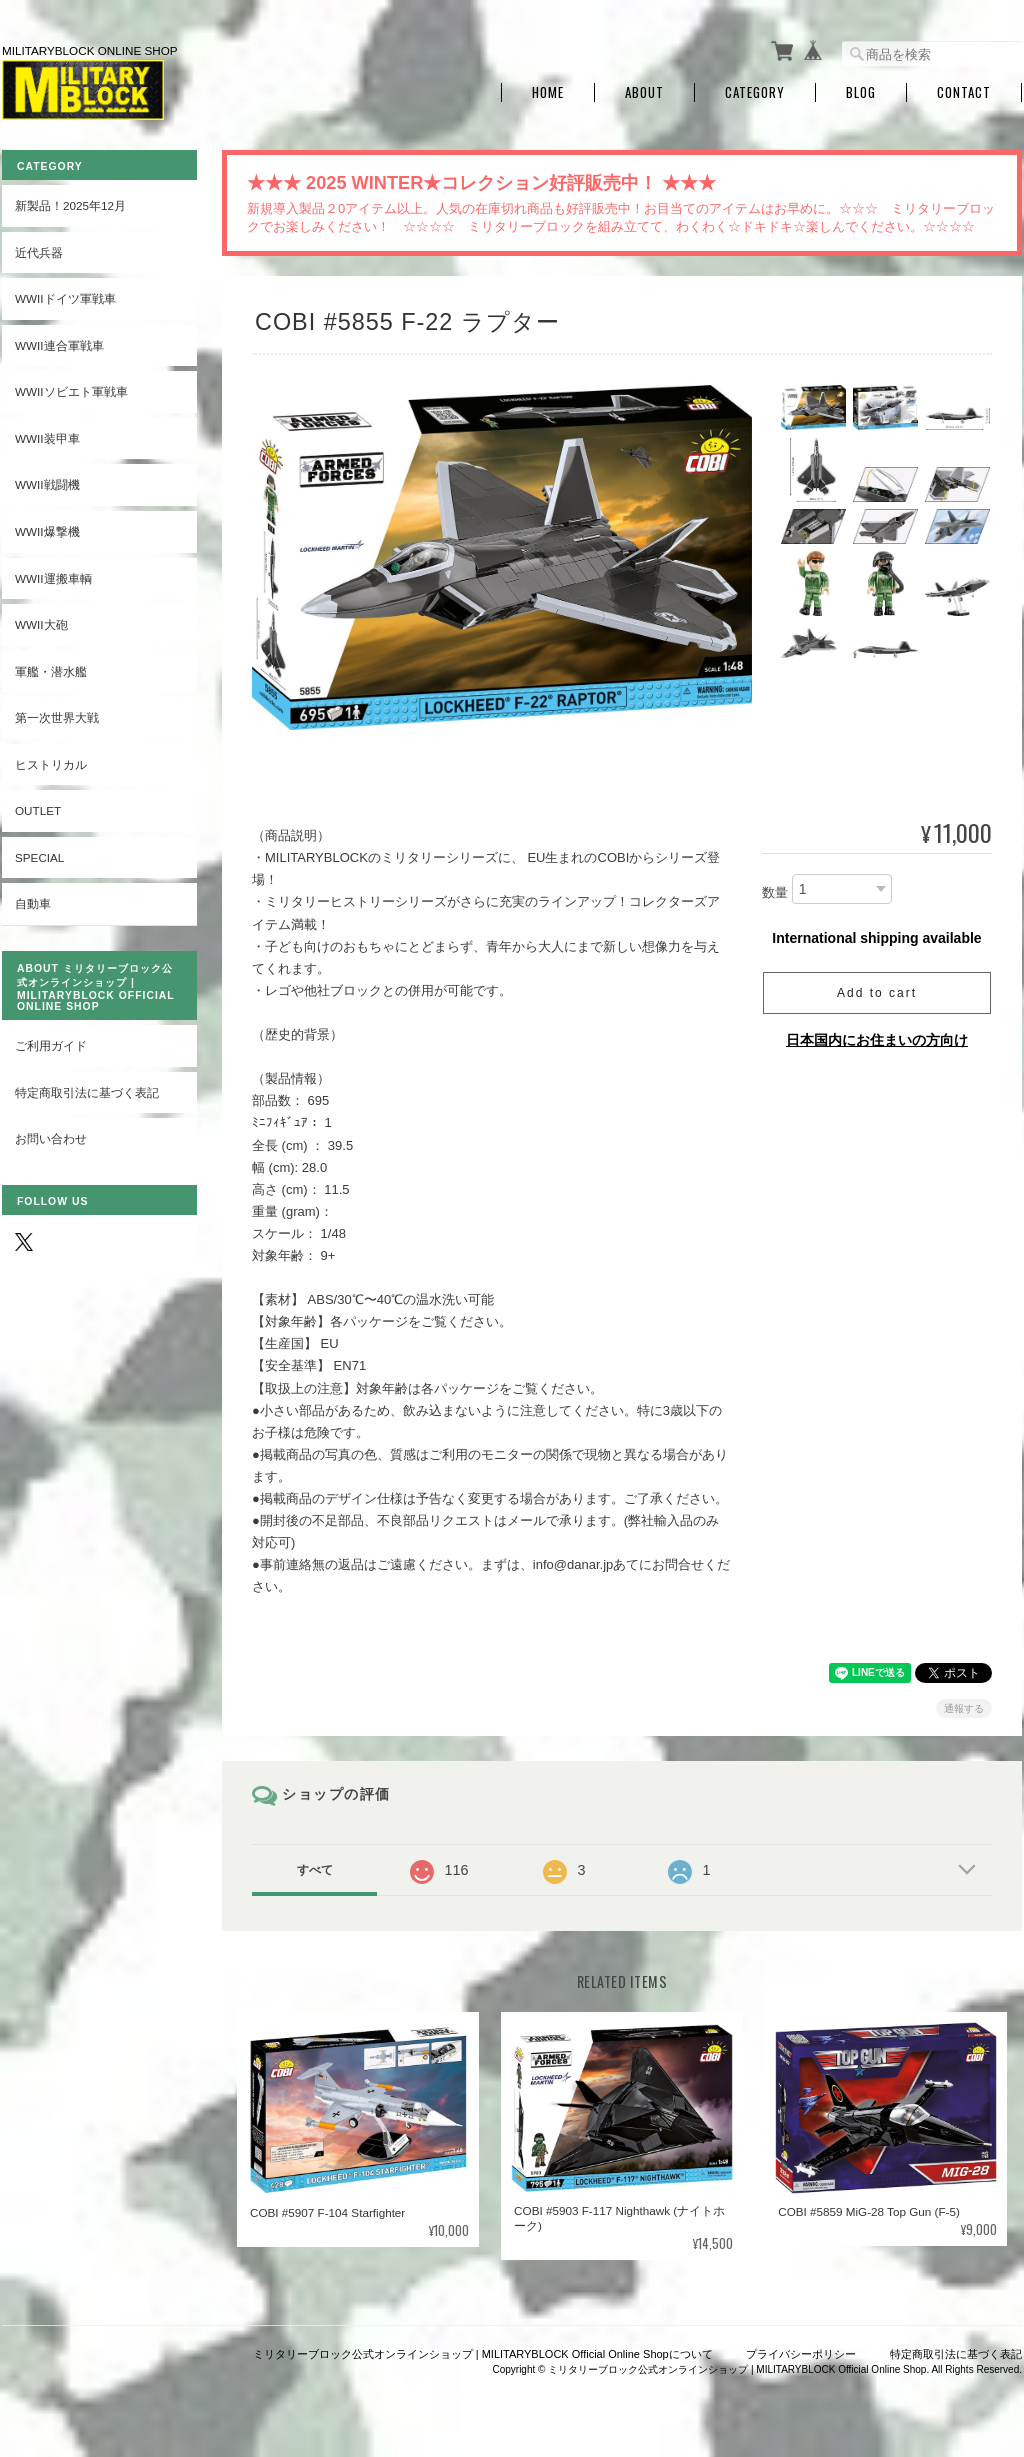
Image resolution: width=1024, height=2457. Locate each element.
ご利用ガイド (51, 1045)
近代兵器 (39, 252)
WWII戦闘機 (47, 484)
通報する (964, 1708)
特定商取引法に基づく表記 (87, 1092)
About (644, 92)
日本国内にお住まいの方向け (877, 1040)
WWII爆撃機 (47, 531)
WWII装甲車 (47, 438)
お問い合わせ (51, 1138)
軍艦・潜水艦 (51, 671)
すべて (315, 1870)
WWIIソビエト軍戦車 (71, 391)
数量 (775, 892)
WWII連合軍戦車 (59, 345)
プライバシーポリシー (801, 2354)
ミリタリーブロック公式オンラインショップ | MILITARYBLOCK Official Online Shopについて (483, 2354)
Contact (964, 92)
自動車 (33, 903)
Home (548, 92)
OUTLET (38, 810)
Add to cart (877, 993)
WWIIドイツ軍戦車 (65, 298)
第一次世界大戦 (57, 717)
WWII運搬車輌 (53, 578)
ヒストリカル (51, 764)
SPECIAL (39, 857)
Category (755, 92)
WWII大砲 (41, 624)
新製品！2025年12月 (70, 205)
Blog (861, 92)
